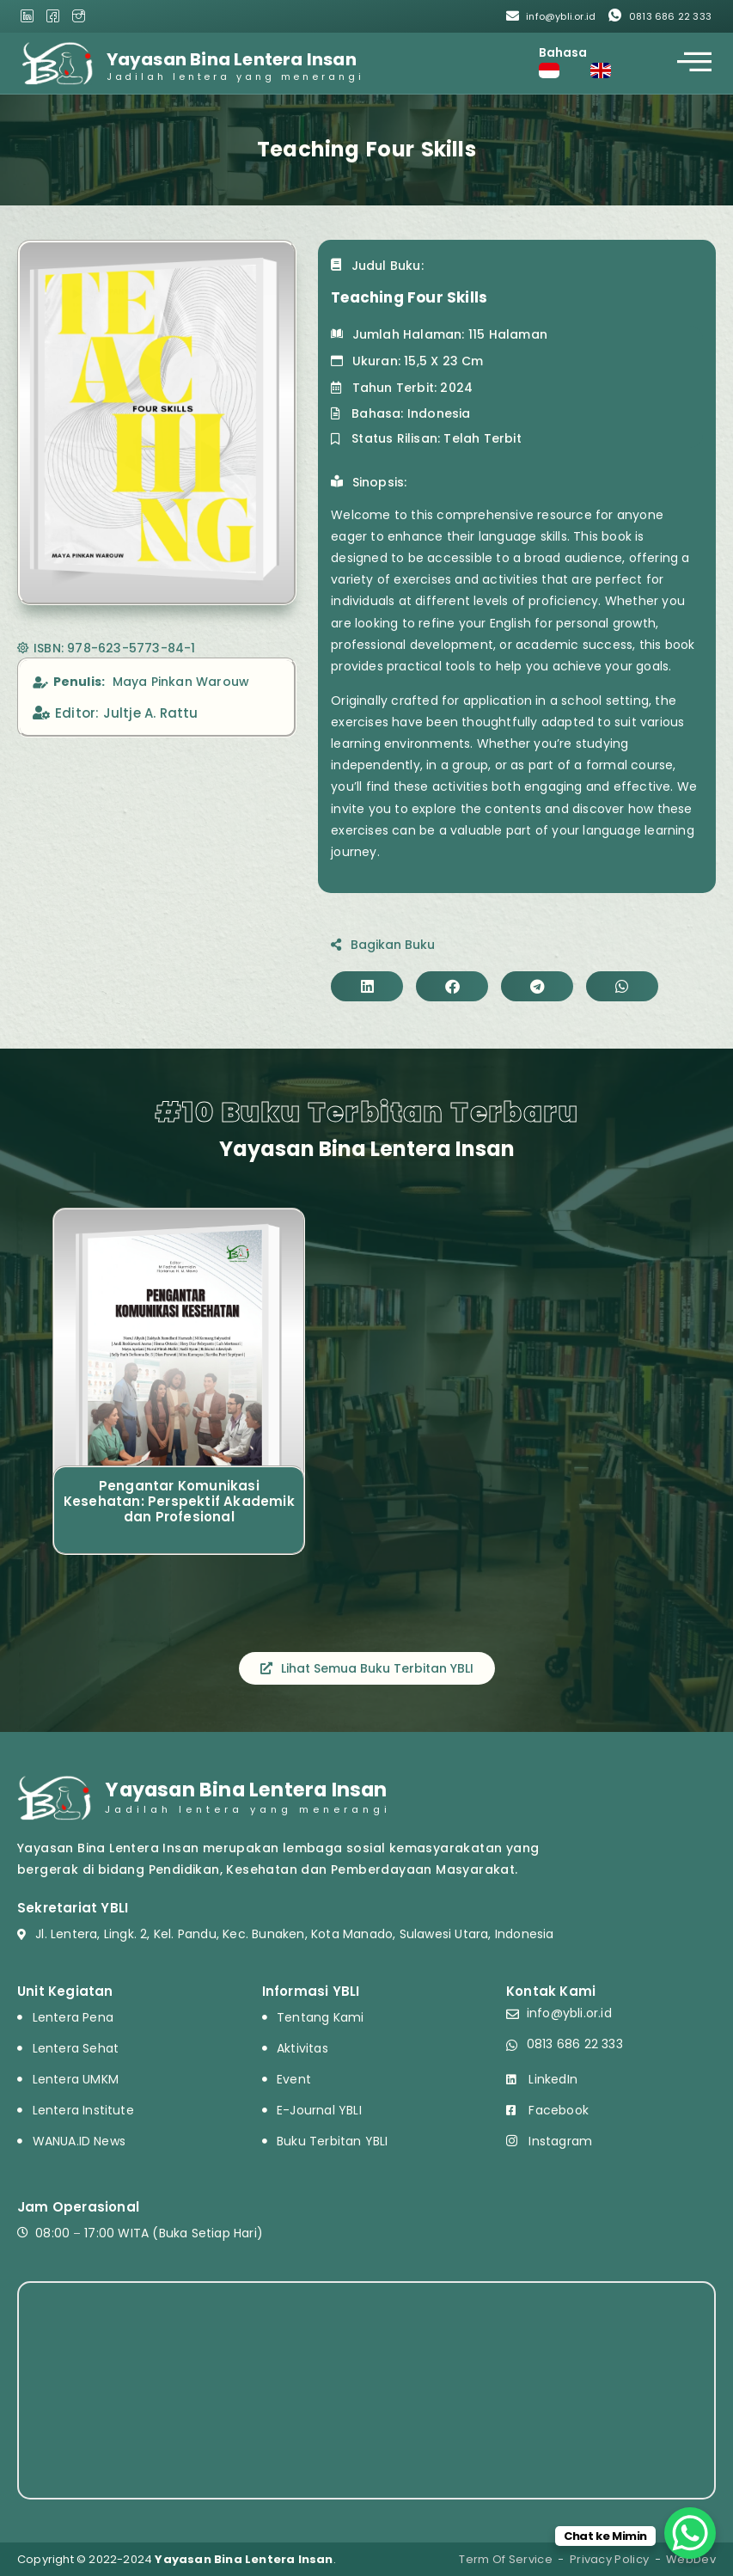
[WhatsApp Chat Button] (690, 2533)
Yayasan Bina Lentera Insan (232, 59)
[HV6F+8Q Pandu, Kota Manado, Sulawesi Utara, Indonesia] (366, 2390)
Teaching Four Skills (409, 297)
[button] (367, 986)
